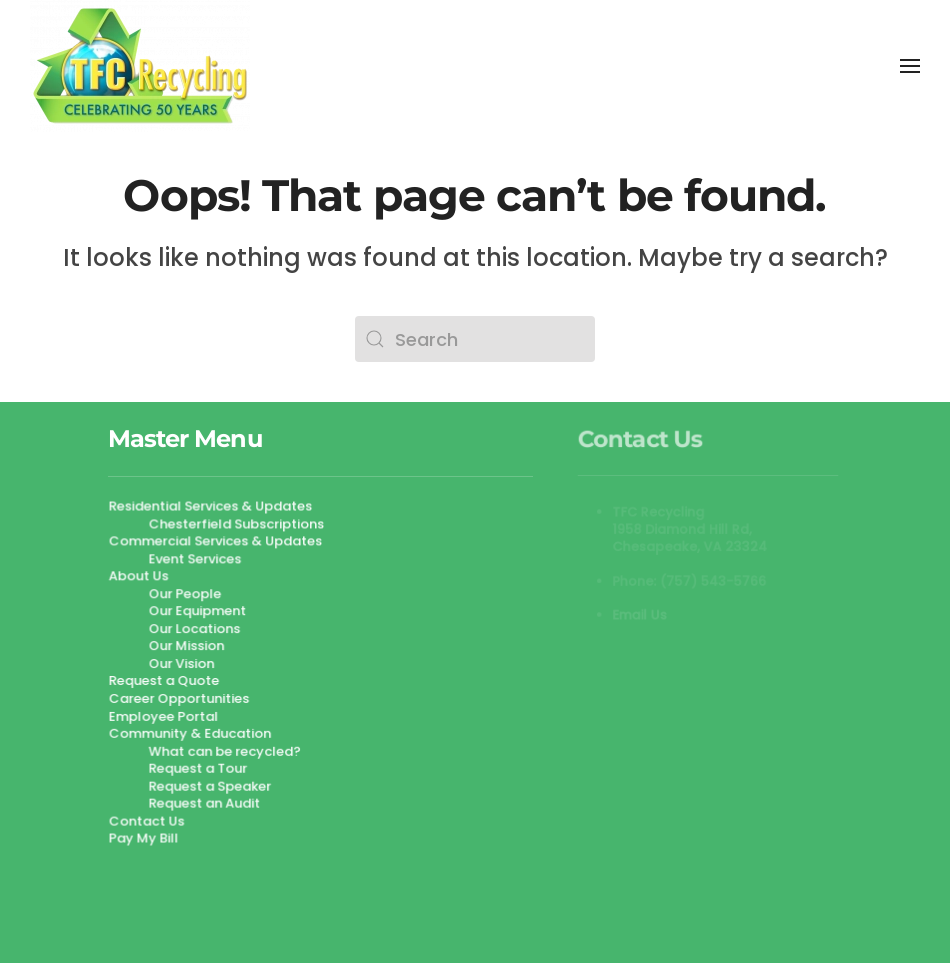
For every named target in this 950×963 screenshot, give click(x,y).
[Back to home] (140, 66)
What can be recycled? (224, 750)
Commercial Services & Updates (216, 541)
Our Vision (181, 663)
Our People (185, 594)
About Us (139, 576)
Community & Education (190, 732)
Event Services (195, 559)
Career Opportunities (180, 698)
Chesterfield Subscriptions (236, 524)
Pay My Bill (144, 837)
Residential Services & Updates (211, 507)
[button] (910, 66)
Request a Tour (198, 767)
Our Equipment (197, 611)
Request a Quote (165, 680)
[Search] (475, 339)
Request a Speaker (210, 784)
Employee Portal (164, 715)
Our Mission (186, 646)
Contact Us (147, 819)
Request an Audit (204, 802)
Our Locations (194, 628)
